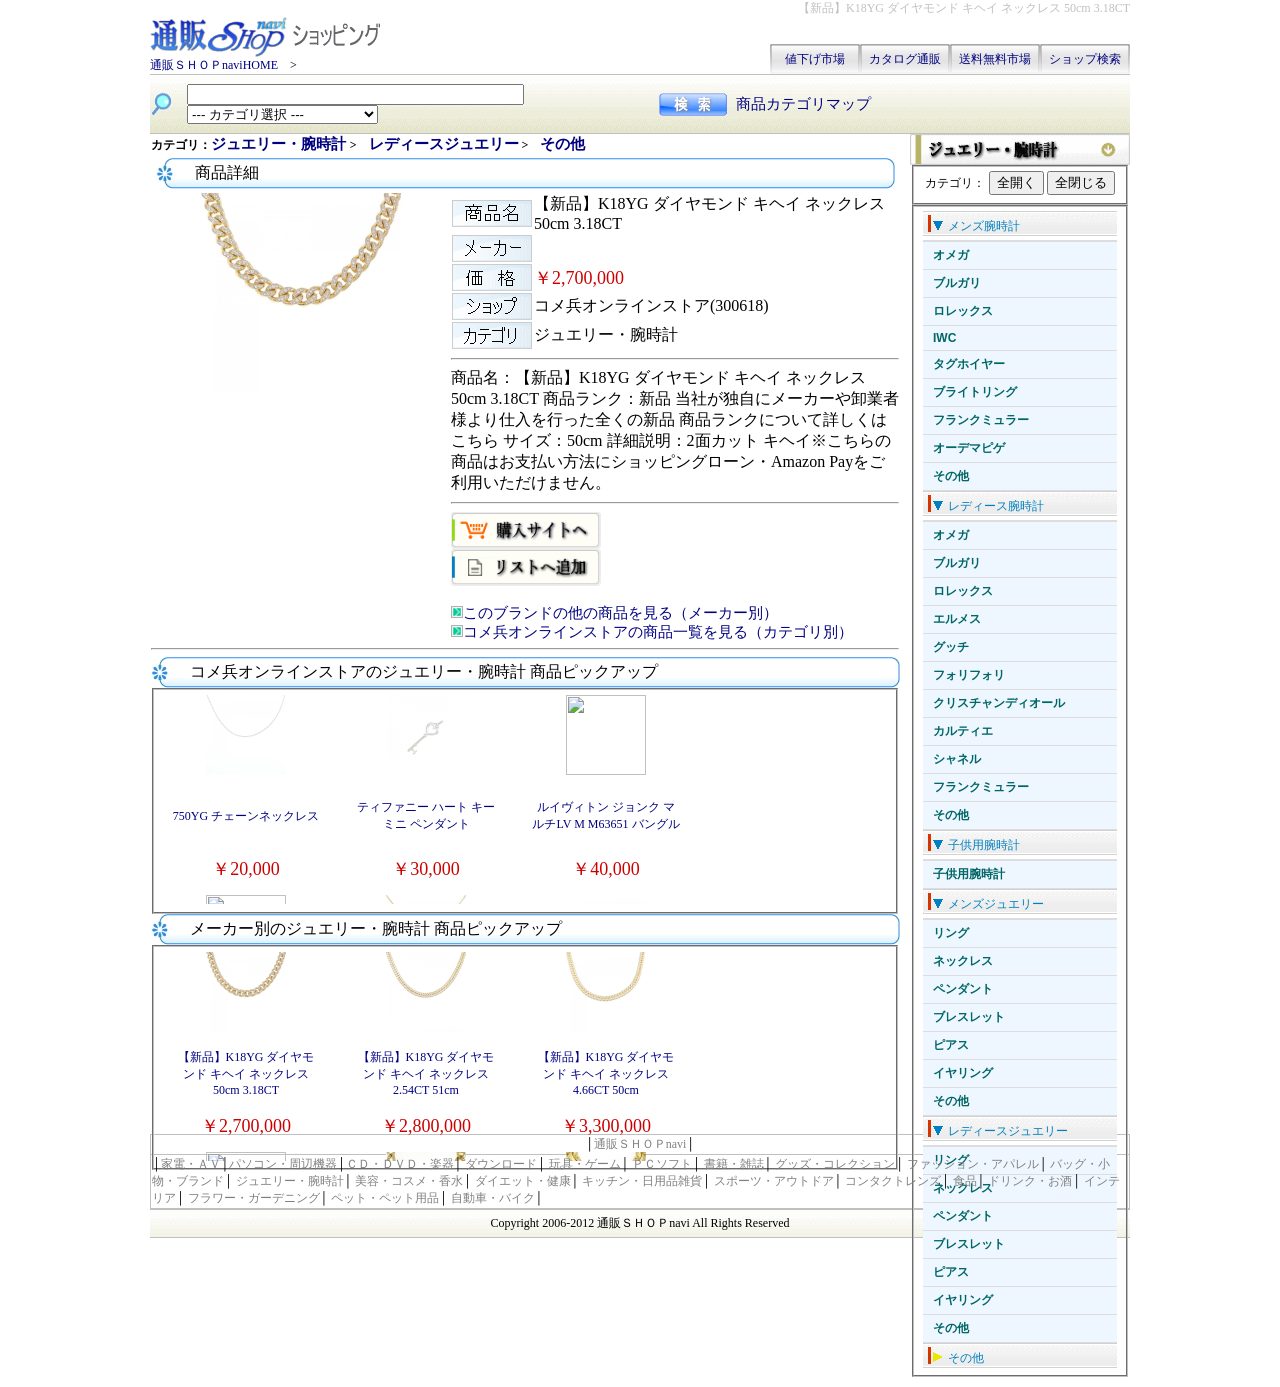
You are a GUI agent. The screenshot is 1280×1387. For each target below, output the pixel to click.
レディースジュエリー (444, 144)
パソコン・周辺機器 (283, 1164)
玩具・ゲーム (585, 1164)
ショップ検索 (1085, 59)
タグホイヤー (969, 364)
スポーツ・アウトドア (774, 1181)
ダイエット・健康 (523, 1181)
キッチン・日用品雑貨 (642, 1181)
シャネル (957, 759)
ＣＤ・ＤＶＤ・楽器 (400, 1164)
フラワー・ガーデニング (254, 1198)
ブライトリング (975, 392)
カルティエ (963, 731)
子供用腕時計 (969, 874)
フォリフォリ (969, 675)
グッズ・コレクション (835, 1164)
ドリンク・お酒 (1030, 1181)
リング (951, 933)
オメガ (951, 255)
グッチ (951, 647)
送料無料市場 (995, 59)
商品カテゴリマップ (803, 104)
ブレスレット (969, 1017)
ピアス (951, 1045)
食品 (965, 1181)
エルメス (957, 619)
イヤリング (963, 1073)
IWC (944, 338)
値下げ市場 (815, 59)
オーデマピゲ (969, 448)
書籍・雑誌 (734, 1164)
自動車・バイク (493, 1198)
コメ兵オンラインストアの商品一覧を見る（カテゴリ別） (658, 632)
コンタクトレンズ (893, 1181)
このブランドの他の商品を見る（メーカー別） (620, 613)
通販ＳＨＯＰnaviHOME (214, 65)
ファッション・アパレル (973, 1164)
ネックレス (963, 961)
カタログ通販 (905, 59)
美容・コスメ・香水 (409, 1181)
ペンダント (963, 989)
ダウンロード (501, 1164)
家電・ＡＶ (191, 1164)
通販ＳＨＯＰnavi (640, 1144)
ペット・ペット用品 (385, 1198)
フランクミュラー (981, 420)
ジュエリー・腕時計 (280, 144)
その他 (951, 476)
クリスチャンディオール (999, 703)
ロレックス (963, 311)
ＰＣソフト (662, 1164)
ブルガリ (957, 283)
